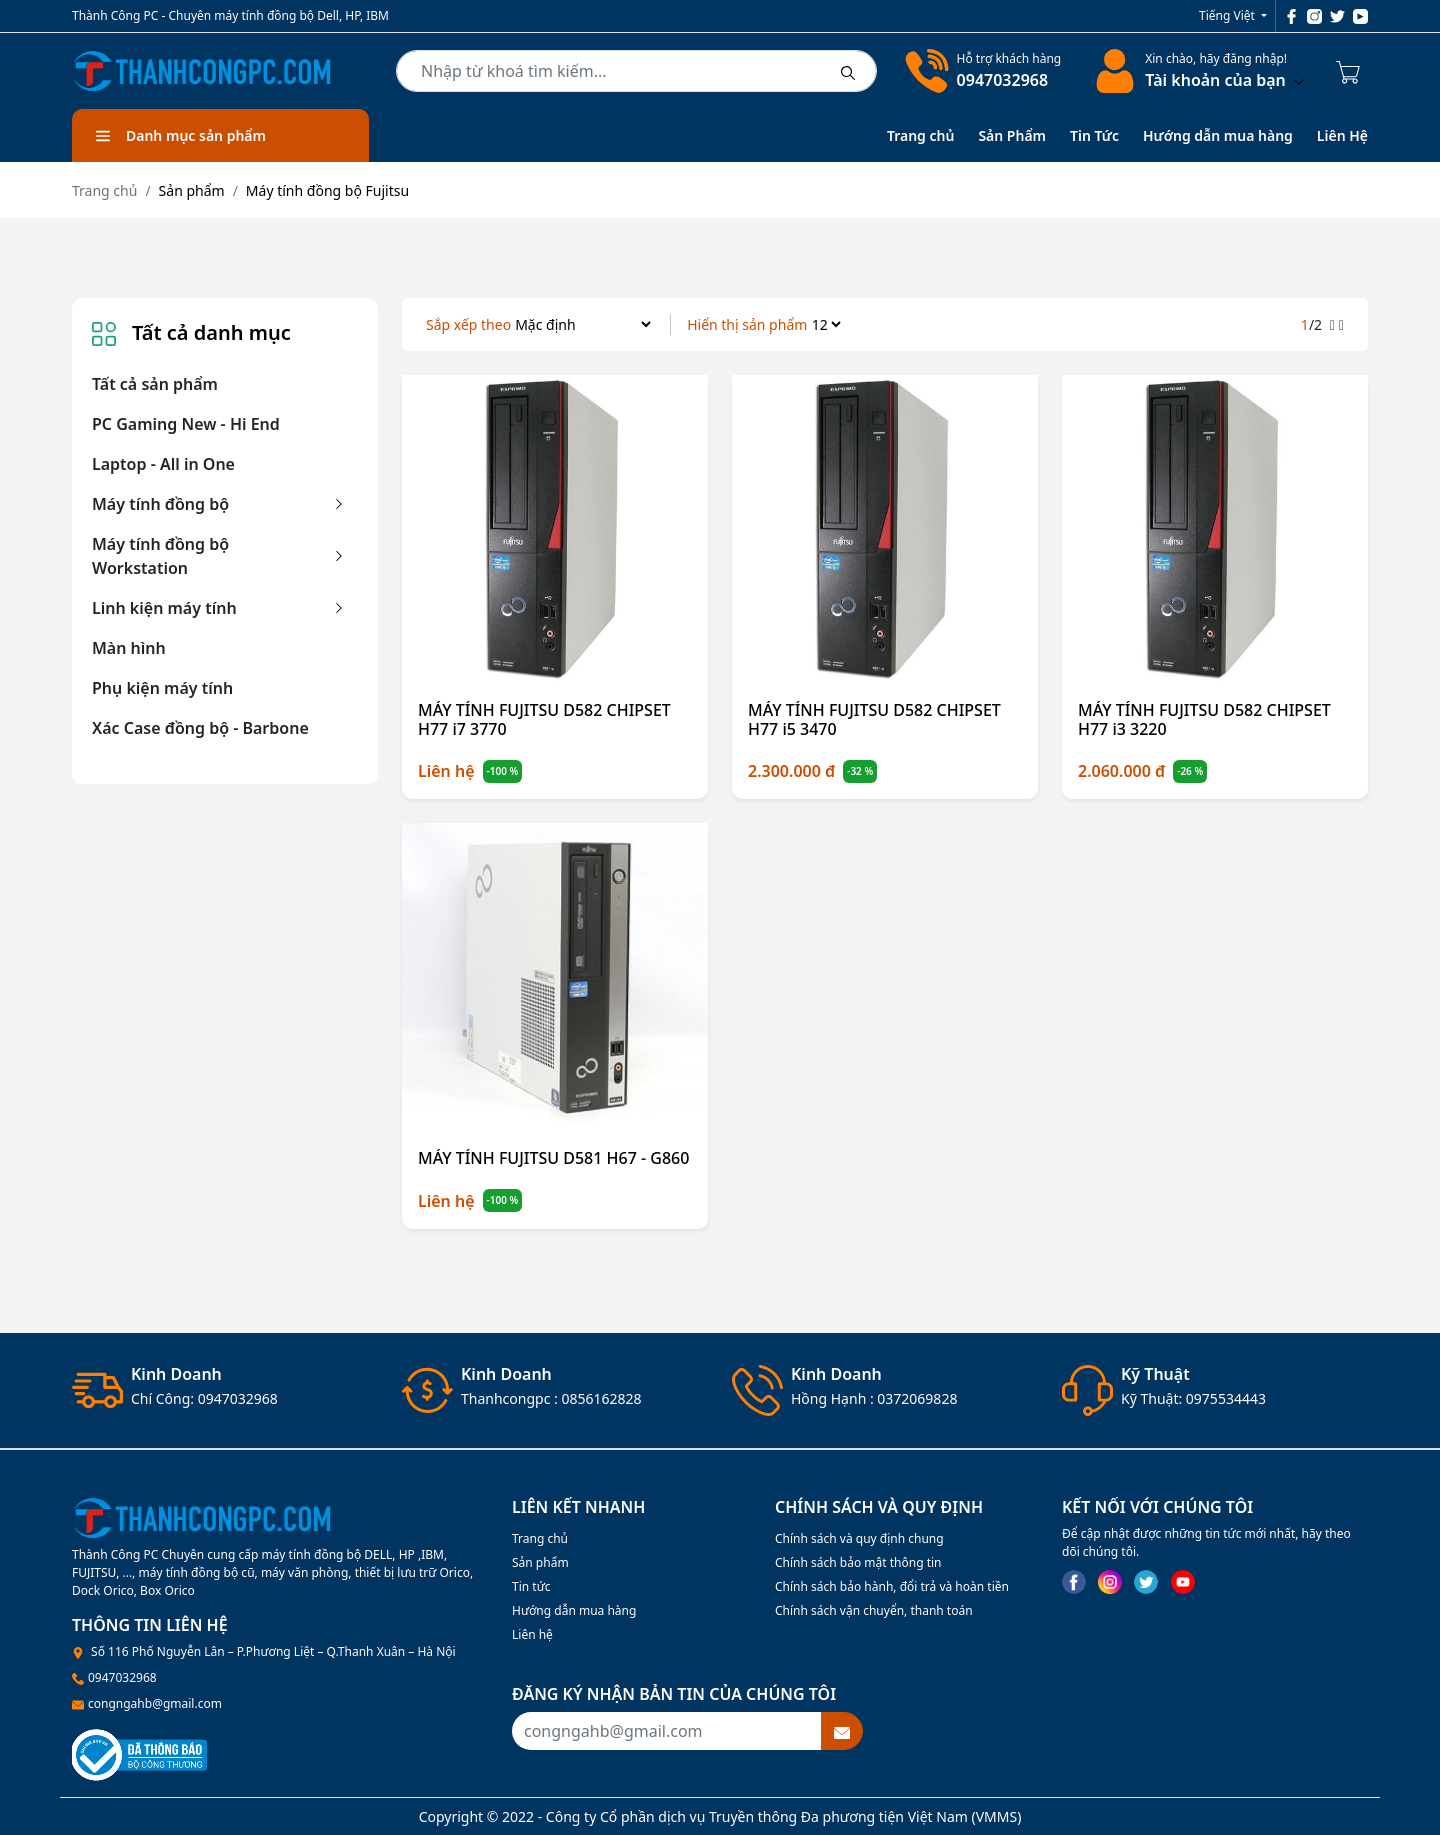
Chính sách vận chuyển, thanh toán (874, 1610)
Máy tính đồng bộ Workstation (160, 556)
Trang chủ (920, 135)
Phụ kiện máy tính (162, 688)
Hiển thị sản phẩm (747, 324)
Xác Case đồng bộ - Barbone (200, 728)
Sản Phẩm (1012, 135)
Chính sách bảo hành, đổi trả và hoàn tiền (892, 1586)
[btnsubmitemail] (842, 1731)
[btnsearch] (848, 71)
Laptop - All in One (163, 464)
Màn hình (129, 648)
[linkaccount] (1111, 71)
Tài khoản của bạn (1224, 80)
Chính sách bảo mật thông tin (858, 1562)
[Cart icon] (1352, 71)
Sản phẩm (540, 1562)
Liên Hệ (1342, 135)
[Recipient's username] (667, 1731)
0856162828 (601, 1398)
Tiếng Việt (1228, 15)
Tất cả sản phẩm (155, 384)
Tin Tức (1094, 135)
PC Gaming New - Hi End (186, 424)
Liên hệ (532, 1634)
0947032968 (1003, 80)
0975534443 (1226, 1398)
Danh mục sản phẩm (181, 135)
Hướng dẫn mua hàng (1218, 135)
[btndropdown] (1297, 80)
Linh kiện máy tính (164, 608)
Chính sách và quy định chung (859, 1538)
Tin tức (531, 1586)
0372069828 (917, 1398)
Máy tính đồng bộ (160, 504)
